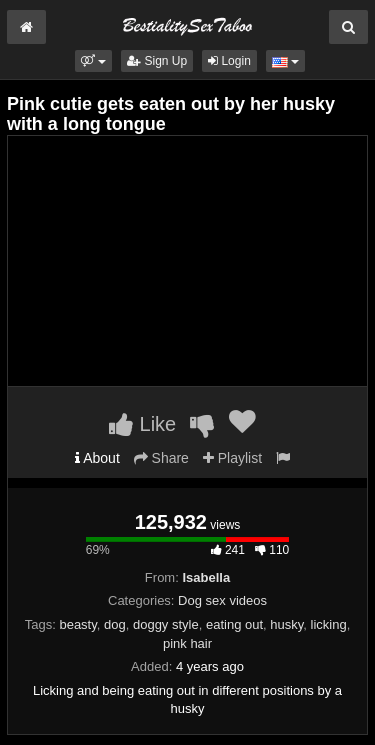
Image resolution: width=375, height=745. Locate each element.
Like (142, 424)
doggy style (166, 624)
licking (329, 624)
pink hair (187, 643)
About (97, 458)
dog (115, 624)
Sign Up (157, 61)
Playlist (232, 458)
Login (229, 61)
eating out (234, 624)
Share (161, 458)
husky (286, 624)
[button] (93, 61)
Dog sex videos (222, 600)
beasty (77, 624)
